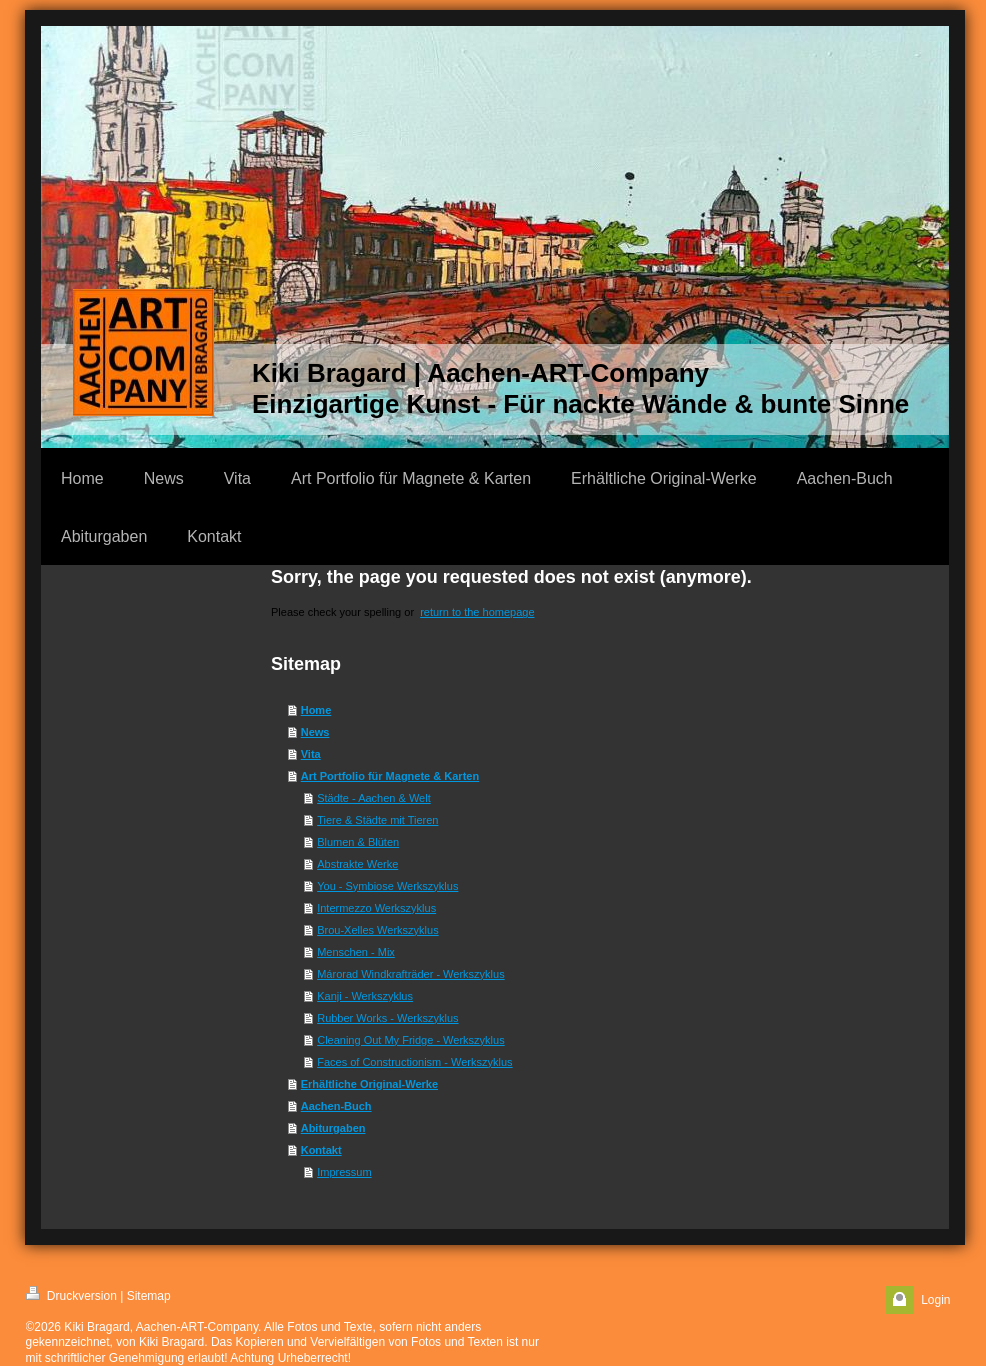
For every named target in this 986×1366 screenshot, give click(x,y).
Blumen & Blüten (358, 842)
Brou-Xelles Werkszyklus (377, 930)
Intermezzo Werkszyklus (376, 908)
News (315, 732)
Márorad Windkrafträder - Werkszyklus (410, 974)
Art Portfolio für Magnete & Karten (390, 776)
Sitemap (149, 1296)
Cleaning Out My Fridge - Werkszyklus (410, 1040)
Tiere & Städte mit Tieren (377, 820)
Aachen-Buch (336, 1106)
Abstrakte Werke (357, 864)
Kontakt (321, 1150)
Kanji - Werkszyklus (365, 996)
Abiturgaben (333, 1128)
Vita (311, 754)
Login (935, 1300)
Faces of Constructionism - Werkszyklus (414, 1062)
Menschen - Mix (356, 952)
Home (316, 710)
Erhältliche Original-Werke (369, 1084)
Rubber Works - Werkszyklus (387, 1018)
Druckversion (71, 1294)
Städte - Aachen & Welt (374, 798)
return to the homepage (477, 612)
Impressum (344, 1172)
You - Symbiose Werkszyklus (387, 886)
